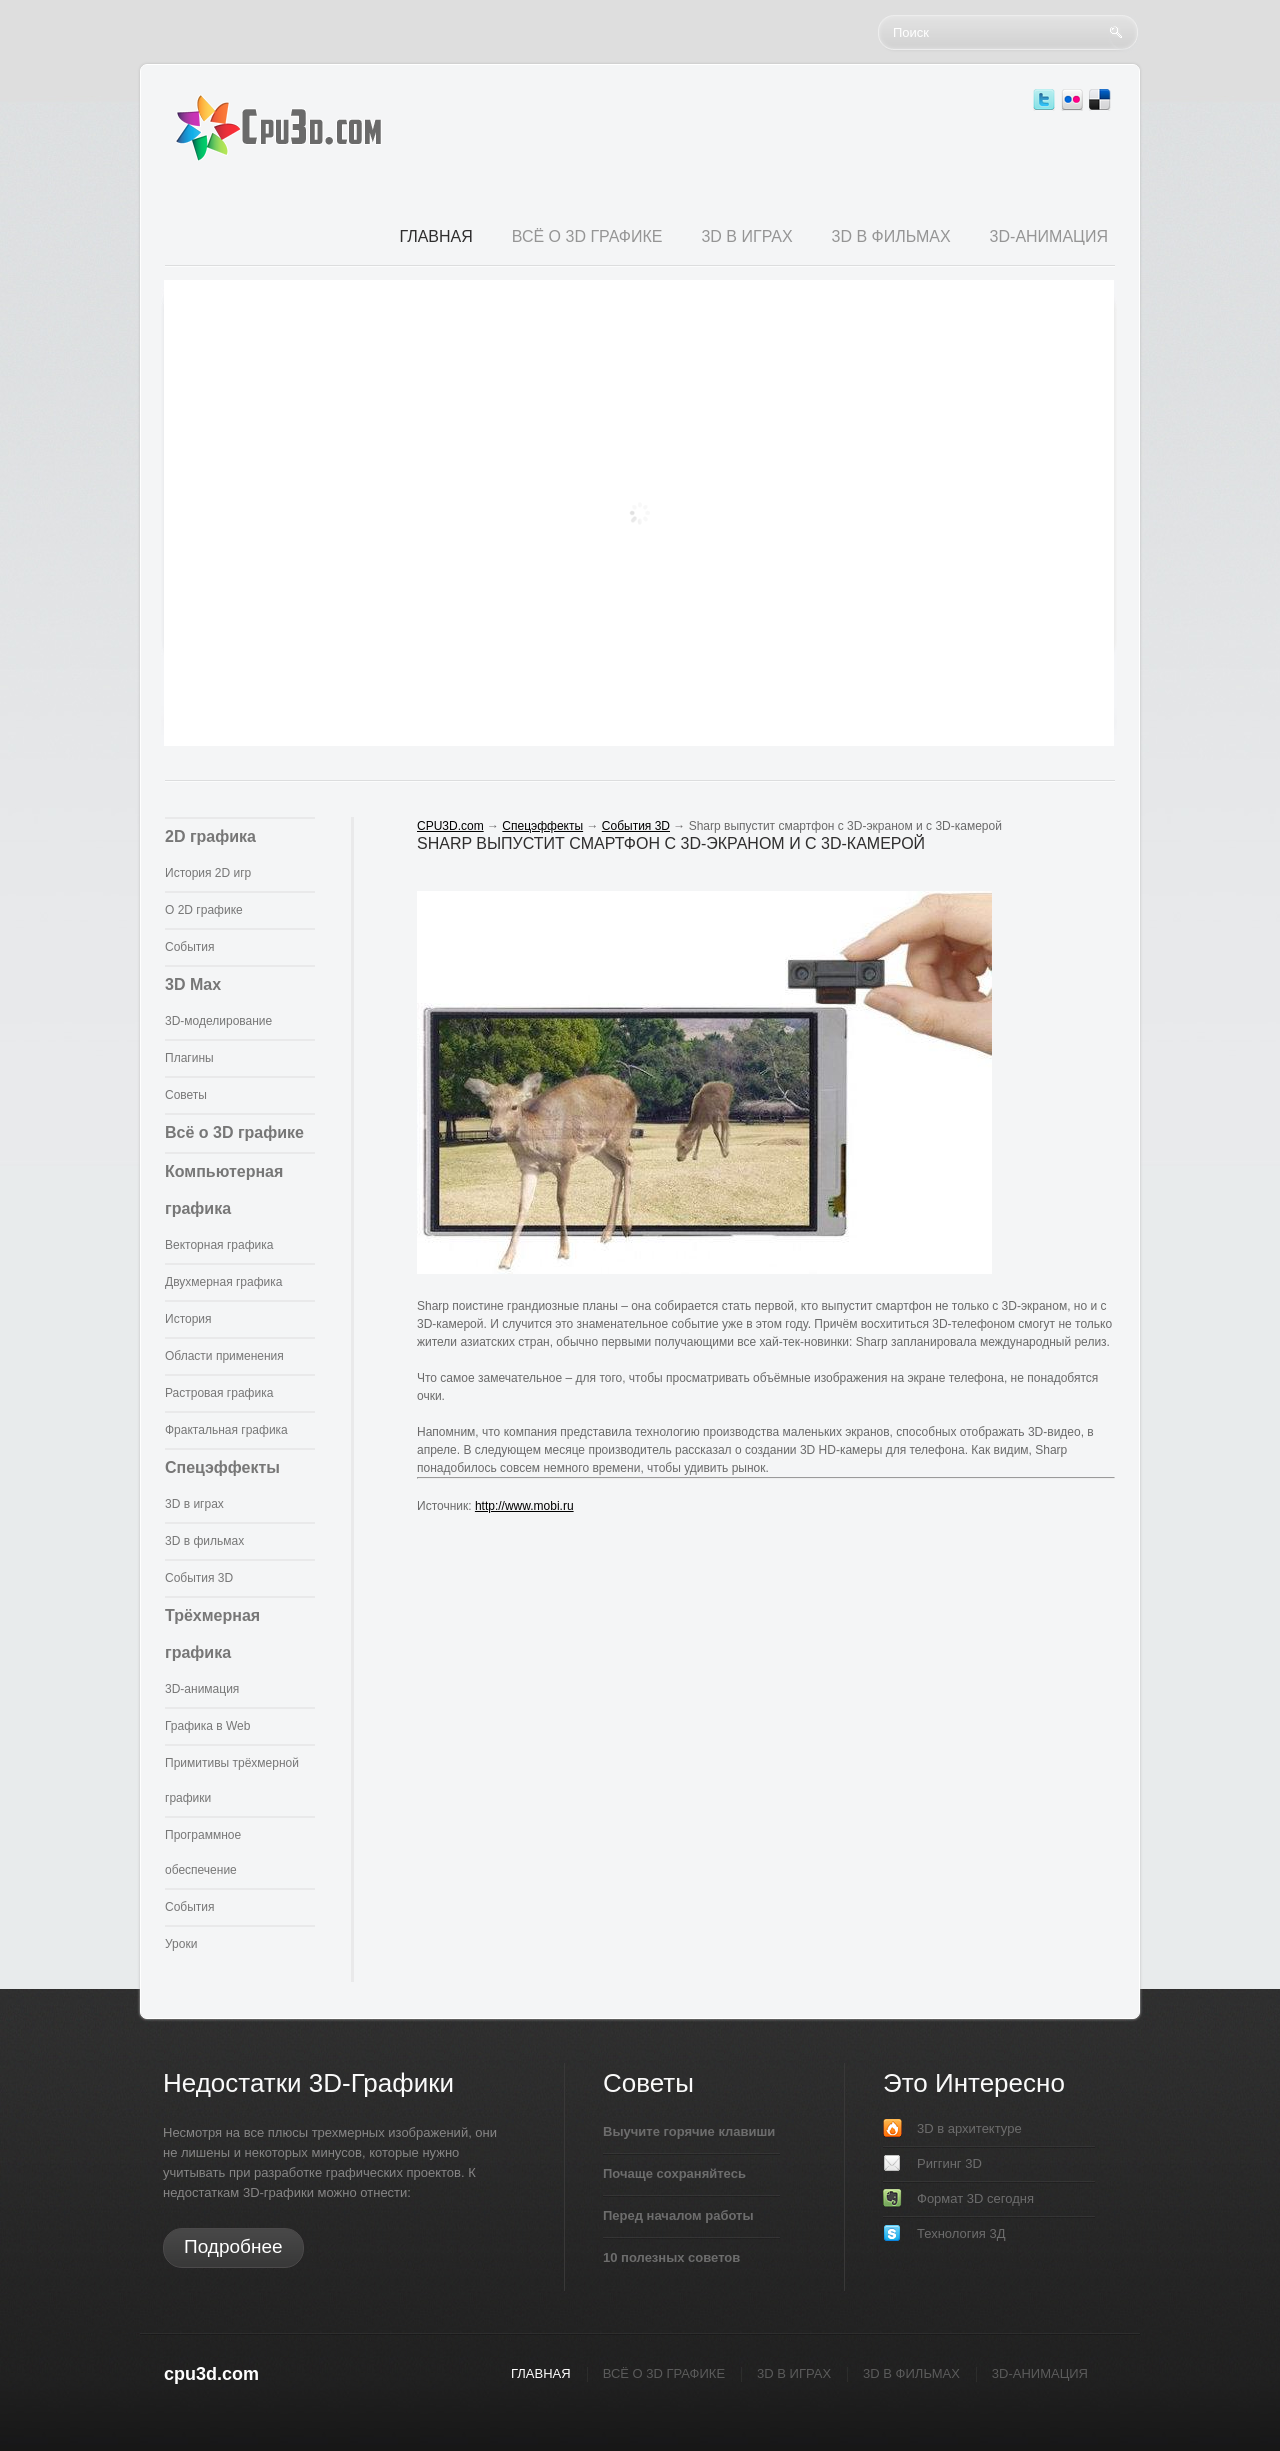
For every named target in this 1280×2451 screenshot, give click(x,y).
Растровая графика (219, 1393)
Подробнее (233, 2246)
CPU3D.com (450, 826)
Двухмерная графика (223, 1282)
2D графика (210, 836)
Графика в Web (207, 1726)
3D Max (193, 984)
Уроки (181, 1944)
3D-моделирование (218, 1021)
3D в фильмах (204, 1541)
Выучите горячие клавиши (689, 2131)
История (188, 1319)
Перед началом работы (678, 2215)
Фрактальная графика (226, 1430)
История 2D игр (208, 873)
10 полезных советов (671, 2257)
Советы (186, 1095)
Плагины (189, 1058)
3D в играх (194, 1504)
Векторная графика (219, 1245)
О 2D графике (204, 910)
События (190, 947)
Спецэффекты (222, 1467)
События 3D (199, 1578)
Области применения (224, 1356)
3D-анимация (202, 1689)
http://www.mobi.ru (524, 1506)
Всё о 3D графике (234, 1132)
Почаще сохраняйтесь (674, 2173)
